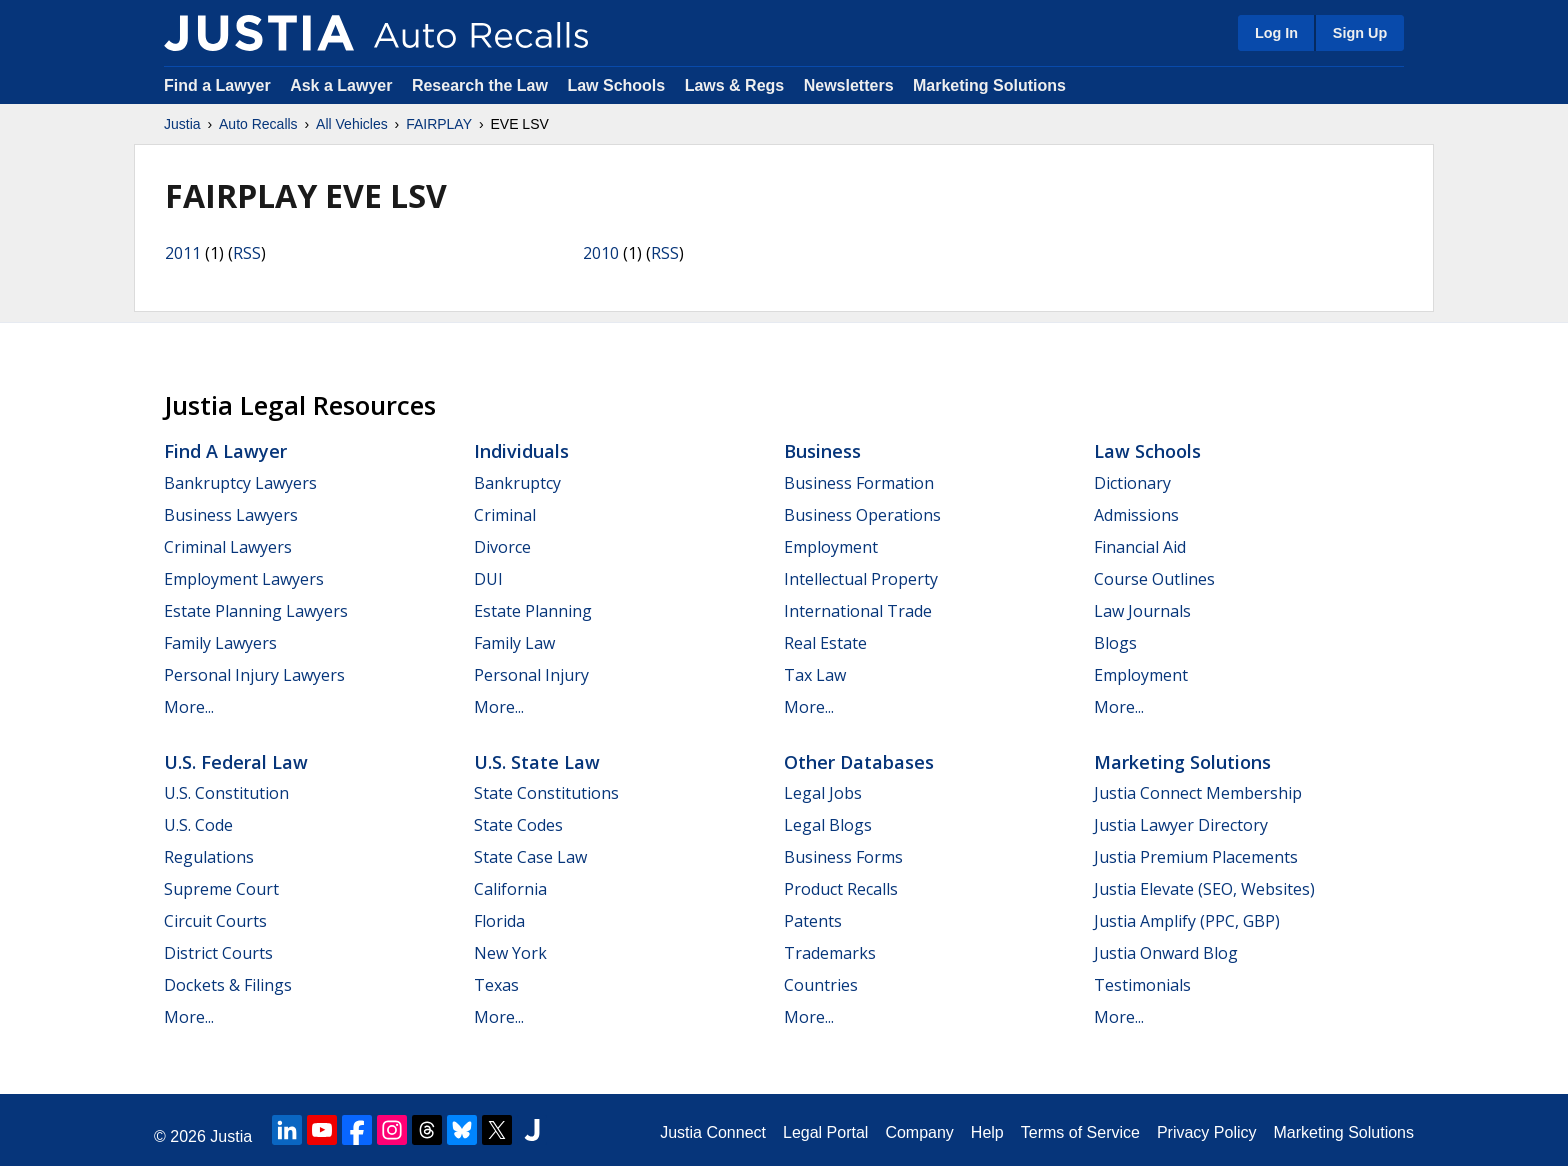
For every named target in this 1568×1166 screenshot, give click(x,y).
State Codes (518, 825)
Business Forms (843, 857)
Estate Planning (533, 611)
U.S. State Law (537, 762)
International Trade (858, 611)
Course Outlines (1154, 579)
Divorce (502, 547)
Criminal (505, 515)
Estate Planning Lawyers (256, 611)
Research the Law (480, 85)
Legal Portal (825, 1132)
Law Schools (616, 85)
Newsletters (849, 85)
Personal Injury (531, 675)
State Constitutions (546, 793)
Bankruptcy (517, 483)
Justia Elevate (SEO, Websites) (1204, 889)
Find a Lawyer (217, 85)
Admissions (1136, 515)
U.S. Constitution (226, 793)
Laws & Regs (735, 85)
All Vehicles (352, 124)
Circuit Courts (215, 921)
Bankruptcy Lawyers (240, 483)
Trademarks (830, 953)
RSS (247, 253)
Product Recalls (841, 889)
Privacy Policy (1207, 1132)
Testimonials (1142, 985)
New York (510, 953)
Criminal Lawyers (228, 547)
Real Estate (825, 643)
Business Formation (859, 483)
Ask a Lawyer (343, 85)
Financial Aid (1140, 547)
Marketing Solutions (989, 85)
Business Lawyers (231, 515)
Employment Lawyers (244, 579)
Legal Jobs (823, 793)
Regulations (209, 857)
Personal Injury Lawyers (254, 675)
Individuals (521, 451)
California (510, 889)
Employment (831, 547)
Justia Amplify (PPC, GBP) (1187, 921)
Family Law (514, 643)
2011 (183, 253)
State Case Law (530, 857)
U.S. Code (198, 825)
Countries (821, 985)
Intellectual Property (861, 579)
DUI (488, 579)
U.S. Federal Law (236, 762)
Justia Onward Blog (1166, 953)
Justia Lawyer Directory (1181, 825)
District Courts (218, 953)
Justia (182, 124)
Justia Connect (713, 1132)
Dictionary (1132, 483)
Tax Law (815, 675)
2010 (601, 253)
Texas (496, 985)
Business (822, 451)
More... (189, 707)
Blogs (1115, 643)
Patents (813, 921)
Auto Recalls (258, 124)
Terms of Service (1080, 1132)
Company (919, 1132)
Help (987, 1132)
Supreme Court (221, 889)
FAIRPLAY (439, 124)
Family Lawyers (220, 643)
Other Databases (859, 762)
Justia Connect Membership (1198, 793)
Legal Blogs (828, 825)
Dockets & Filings (228, 985)
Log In (1276, 33)
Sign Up (1360, 33)
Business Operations (862, 515)
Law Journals (1142, 611)
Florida (499, 921)
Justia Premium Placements (1196, 857)
